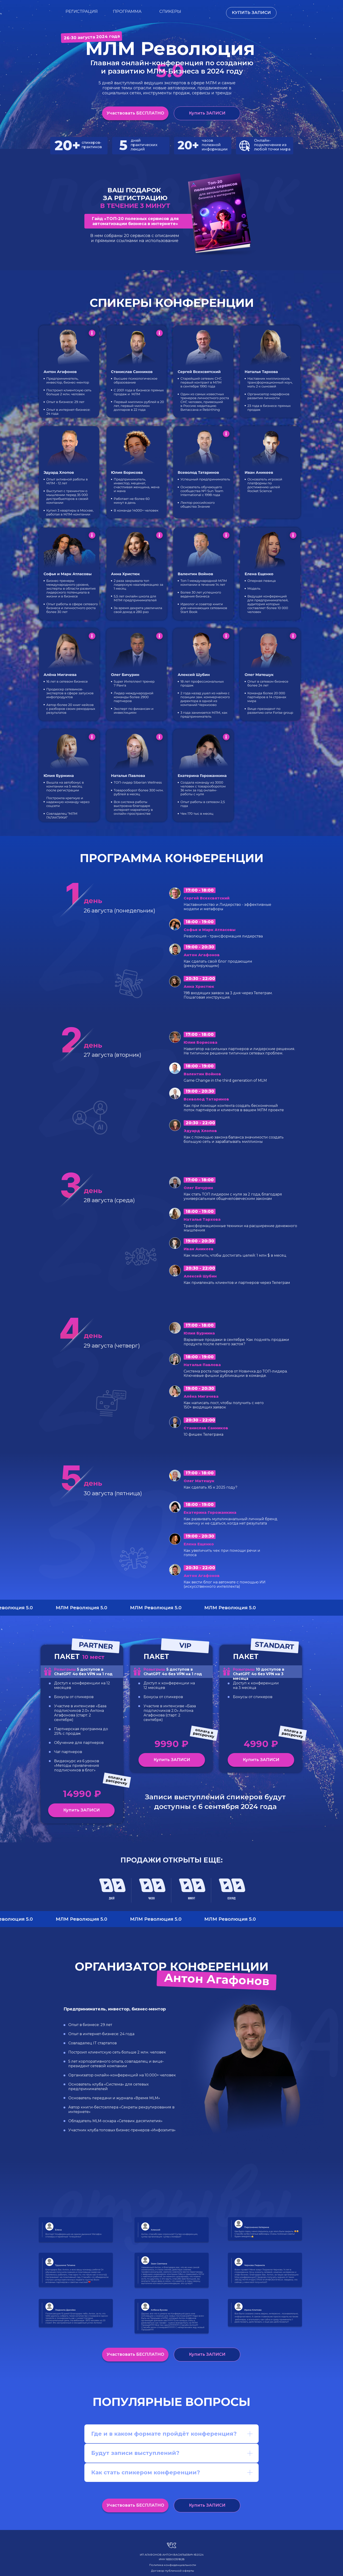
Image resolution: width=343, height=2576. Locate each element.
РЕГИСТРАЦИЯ (82, 11)
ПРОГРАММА (127, 11)
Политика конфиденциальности (172, 2565)
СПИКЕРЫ (170, 11)
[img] (154, 2545)
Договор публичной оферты (172, 2570)
